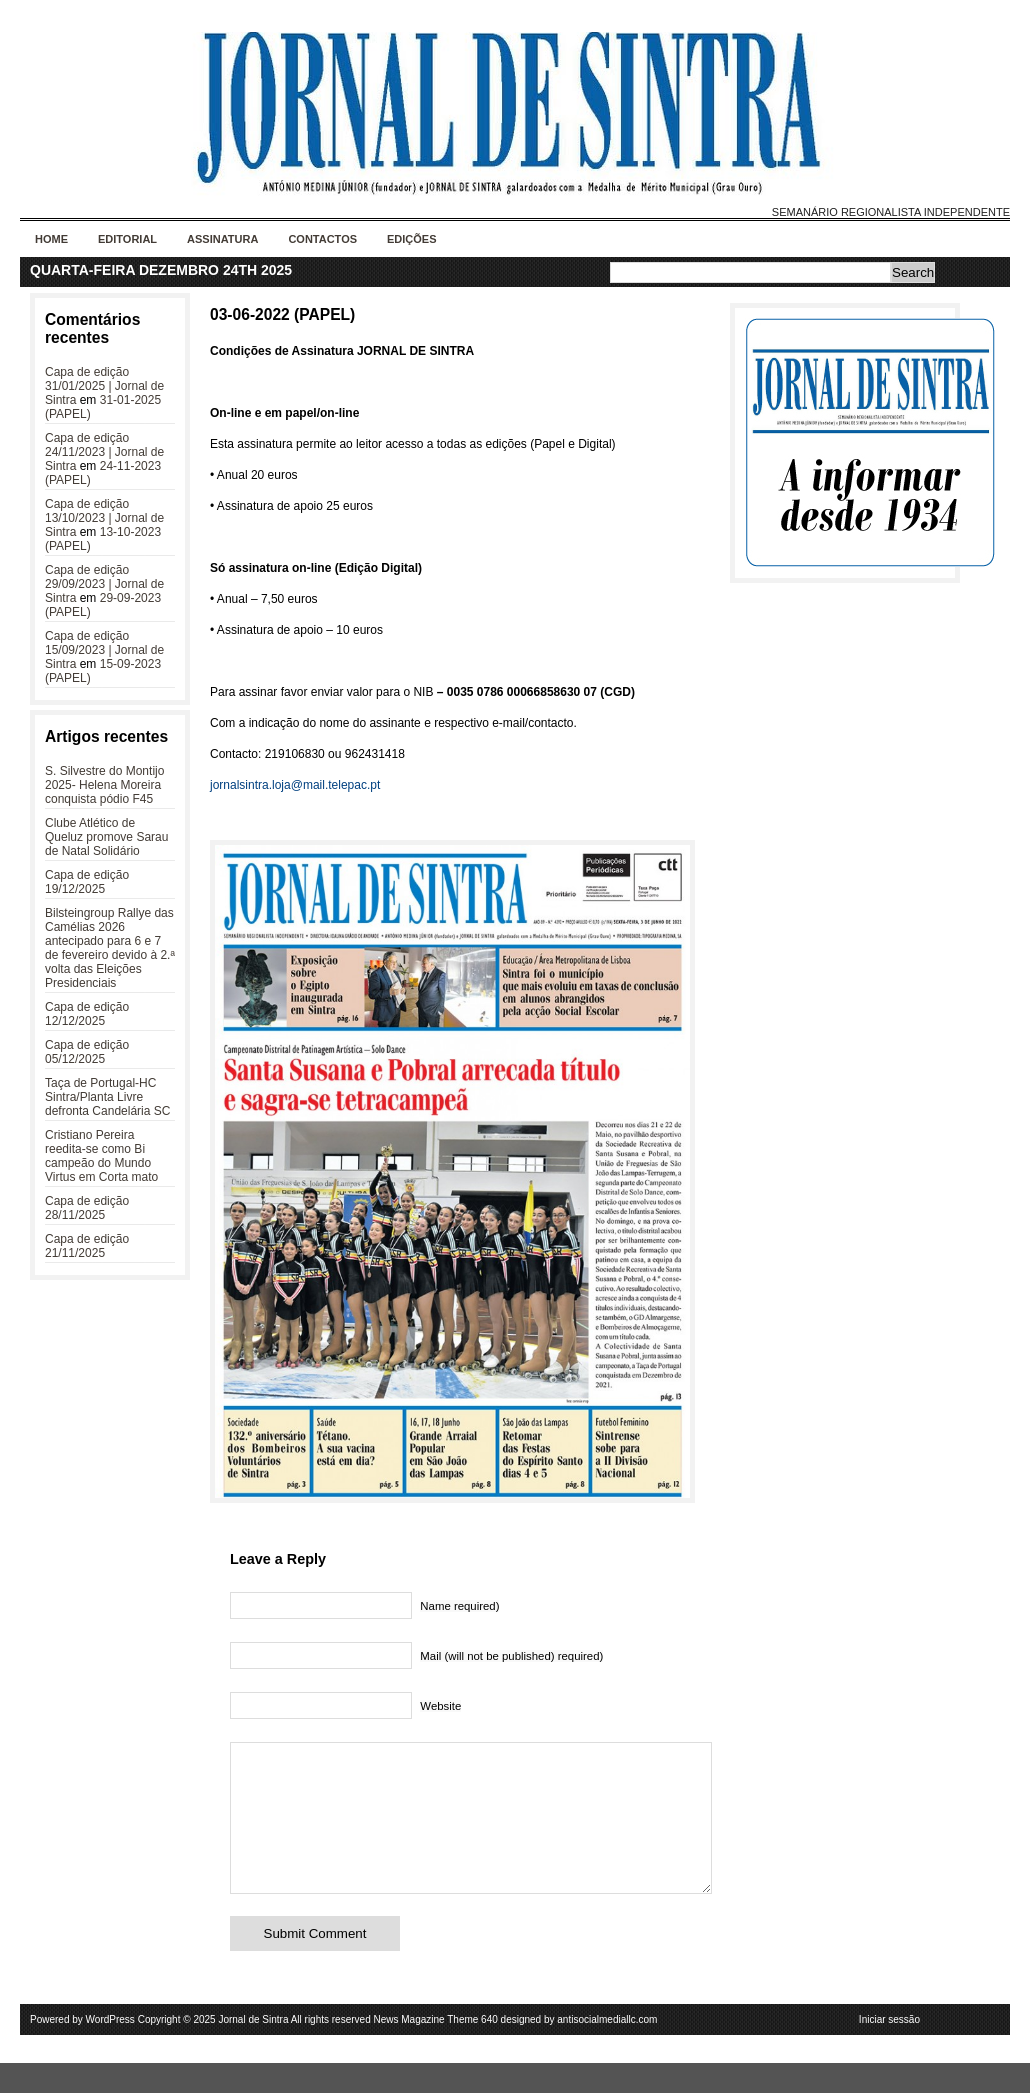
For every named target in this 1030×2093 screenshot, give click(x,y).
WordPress (110, 2049)
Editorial (127, 239)
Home (51, 239)
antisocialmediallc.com (607, 2049)
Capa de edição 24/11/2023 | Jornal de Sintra (104, 452)
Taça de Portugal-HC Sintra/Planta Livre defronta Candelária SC (107, 1097)
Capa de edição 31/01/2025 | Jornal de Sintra (104, 386)
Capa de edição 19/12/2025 (87, 882)
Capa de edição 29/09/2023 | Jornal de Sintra (104, 584)
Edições (412, 239)
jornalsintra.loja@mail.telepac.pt (295, 785)
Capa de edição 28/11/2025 (87, 1208)
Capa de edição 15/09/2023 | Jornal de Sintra (104, 650)
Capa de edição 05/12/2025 (87, 1052)
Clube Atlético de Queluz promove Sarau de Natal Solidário (106, 837)
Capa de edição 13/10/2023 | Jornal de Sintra (104, 518)
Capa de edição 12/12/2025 (87, 1014)
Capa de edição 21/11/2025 (87, 1246)
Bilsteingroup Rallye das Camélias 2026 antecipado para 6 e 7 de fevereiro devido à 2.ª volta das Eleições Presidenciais (110, 948)
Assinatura (222, 239)
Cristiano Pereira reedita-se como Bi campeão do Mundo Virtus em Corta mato (101, 1156)
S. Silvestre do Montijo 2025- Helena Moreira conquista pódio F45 (104, 785)
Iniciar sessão (889, 2049)
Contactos (322, 239)
